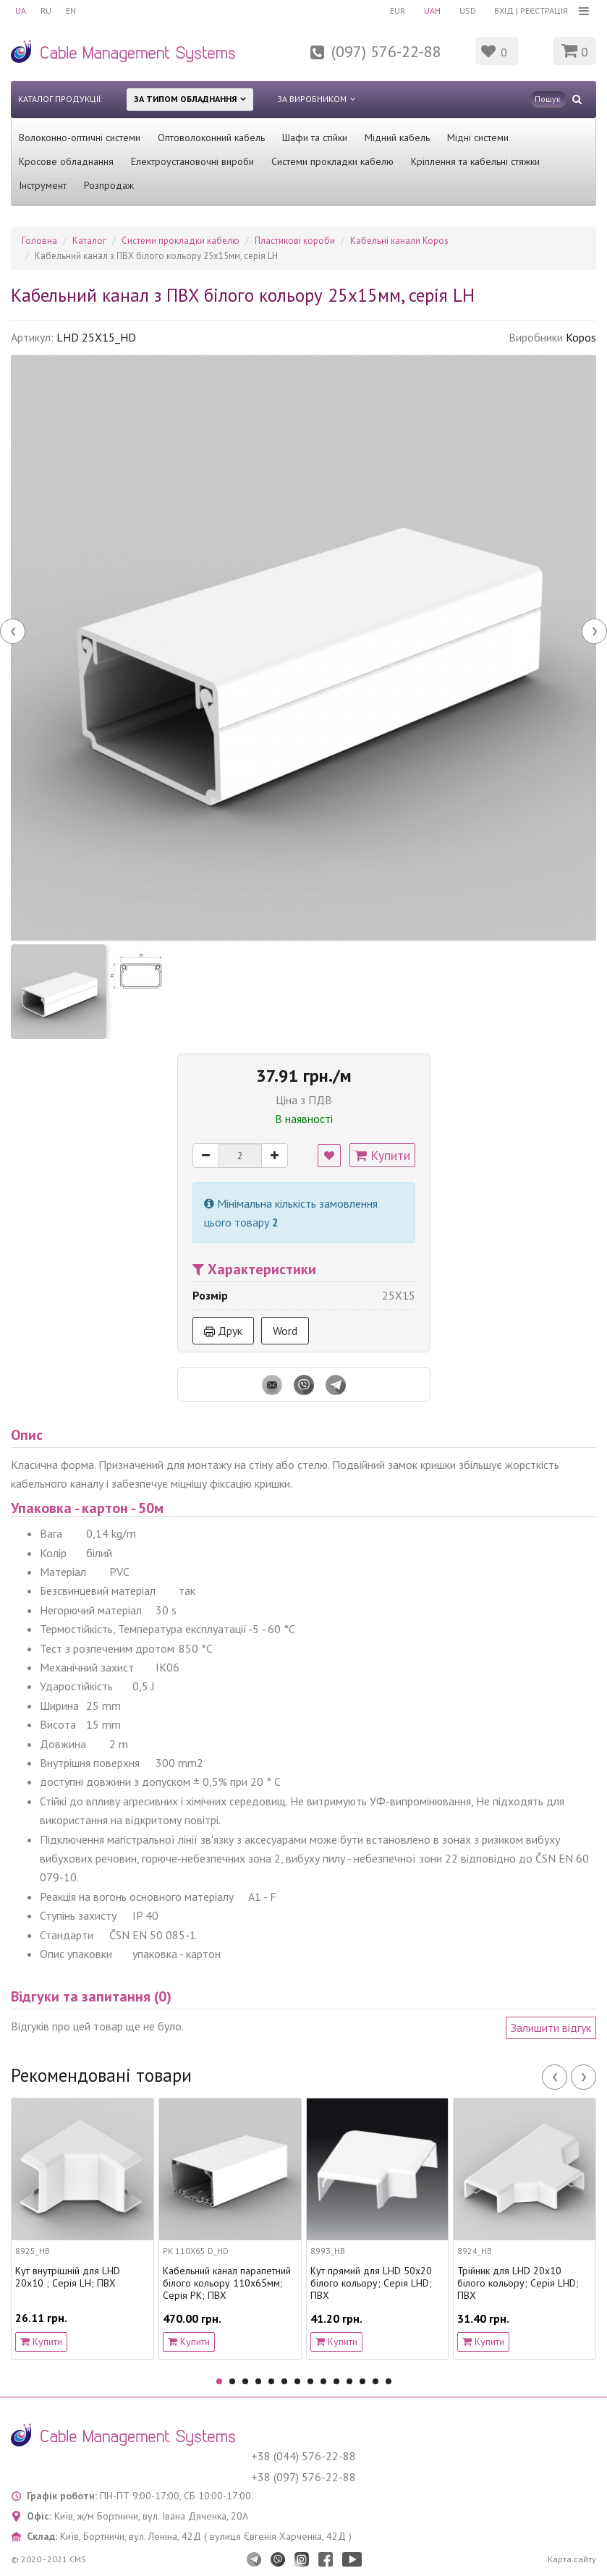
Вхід (504, 10)
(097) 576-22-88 (386, 51)
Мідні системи (478, 137)
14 (388, 2381)
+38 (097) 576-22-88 (303, 2477)
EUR (397, 10)
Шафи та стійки (314, 137)
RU (46, 10)
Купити (382, 1155)
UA (20, 10)
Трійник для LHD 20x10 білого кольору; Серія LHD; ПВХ (518, 2283)
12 (362, 2381)
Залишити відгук (551, 2027)
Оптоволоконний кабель (211, 137)
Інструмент (43, 185)
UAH (432, 10)
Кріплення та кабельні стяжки (475, 161)
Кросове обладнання (66, 161)
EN (71, 10)
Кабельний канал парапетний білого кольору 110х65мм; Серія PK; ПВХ (227, 2283)
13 (375, 2381)
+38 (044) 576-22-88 (303, 2456)
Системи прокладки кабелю (332, 161)
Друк (223, 1330)
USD (467, 10)
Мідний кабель (397, 137)
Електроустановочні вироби (192, 161)
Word (285, 1330)
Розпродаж (109, 185)
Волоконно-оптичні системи (79, 137)
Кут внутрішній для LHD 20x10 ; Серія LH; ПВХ (67, 2277)
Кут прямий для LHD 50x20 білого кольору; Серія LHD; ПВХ (371, 2283)
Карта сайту (572, 2559)
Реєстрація (544, 10)
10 (336, 2381)
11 (349, 2381)
